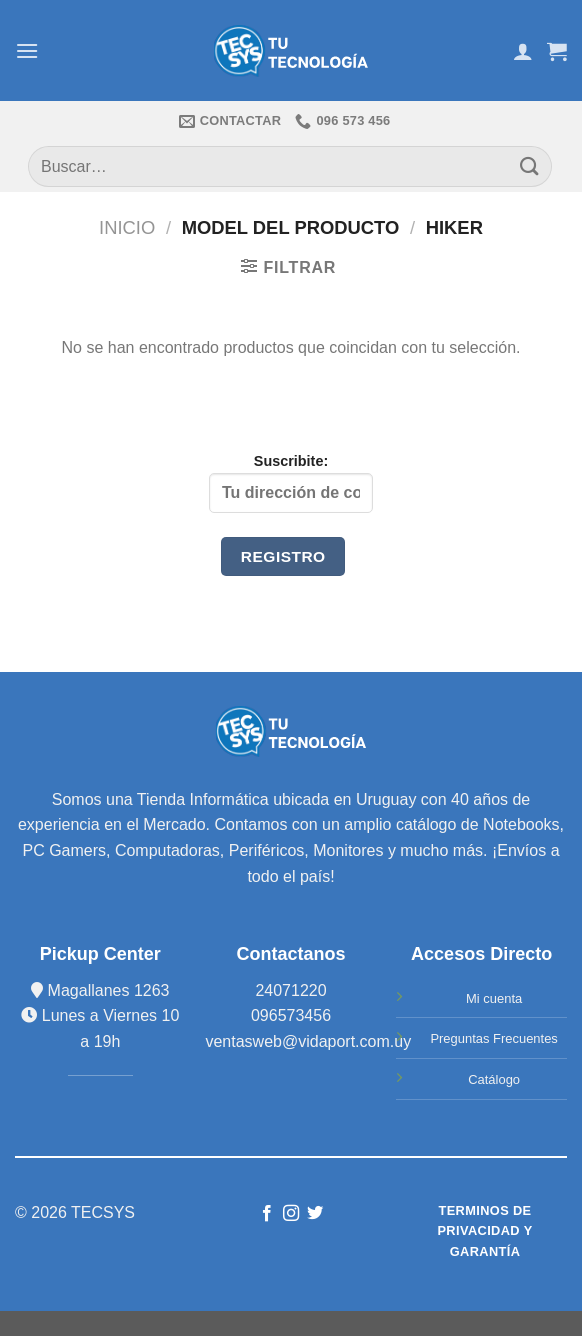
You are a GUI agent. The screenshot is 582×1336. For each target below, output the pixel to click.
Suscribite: (291, 483)
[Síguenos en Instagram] (291, 1214)
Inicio (127, 227)
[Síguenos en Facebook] (266, 1214)
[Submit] (530, 166)
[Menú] (27, 50)
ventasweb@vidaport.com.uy (308, 1041)
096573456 (291, 1015)
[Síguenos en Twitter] (315, 1214)
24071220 (290, 990)
